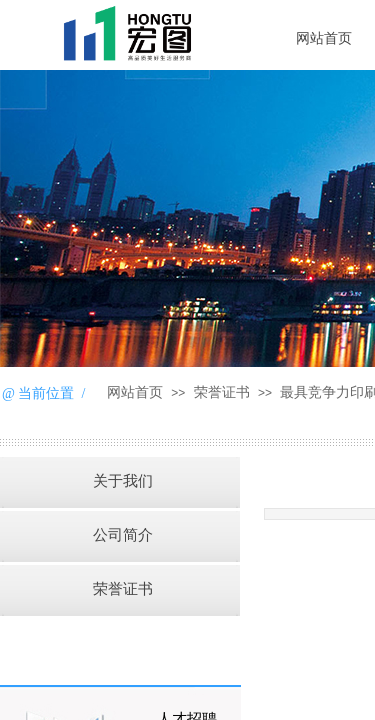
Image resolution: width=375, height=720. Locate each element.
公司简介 (123, 535)
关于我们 (123, 481)
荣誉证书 (222, 392)
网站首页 (135, 392)
